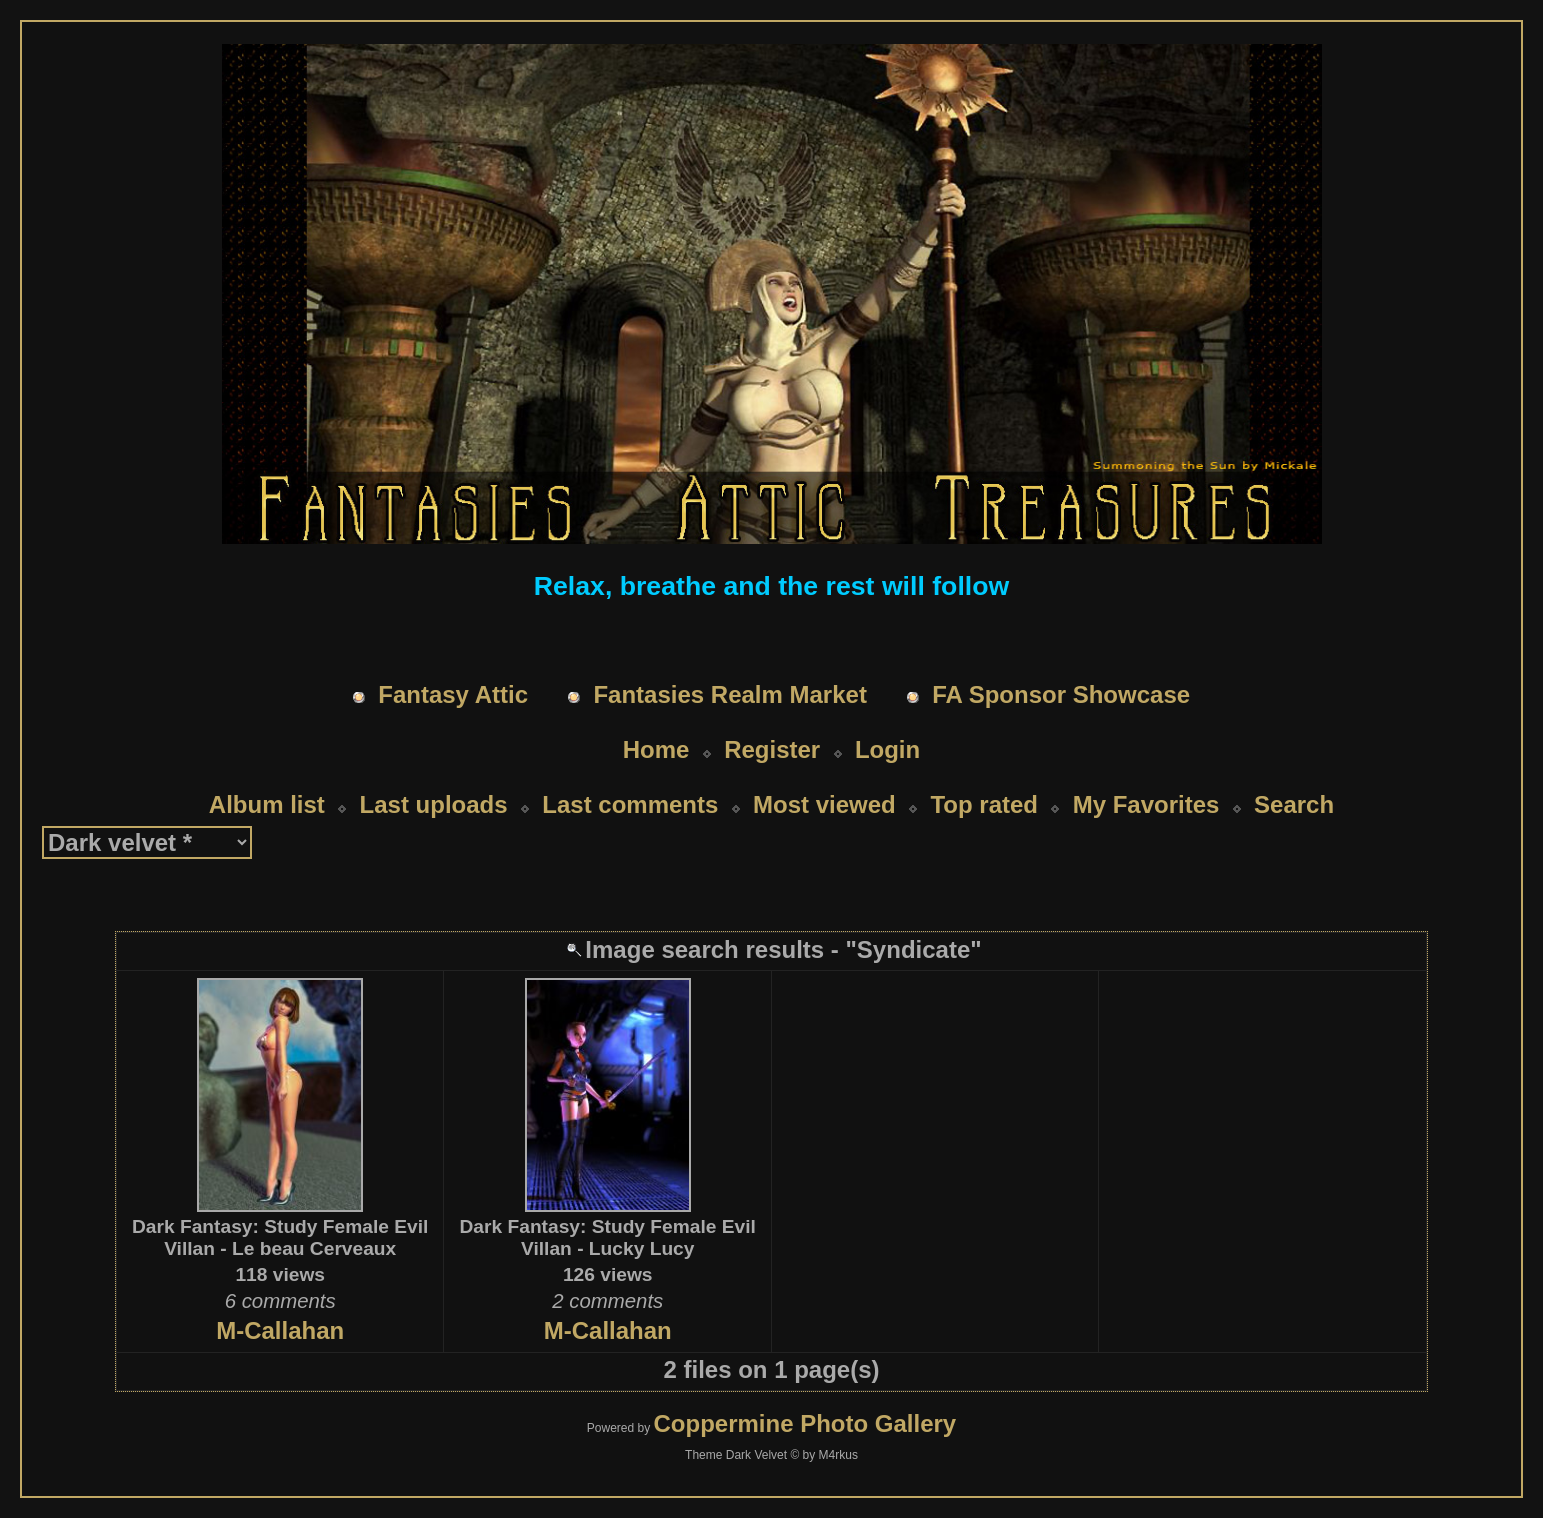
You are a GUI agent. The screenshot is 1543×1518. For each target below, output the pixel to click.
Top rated (984, 804)
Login (887, 749)
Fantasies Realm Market (729, 694)
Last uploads (434, 804)
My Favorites (1146, 804)
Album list (267, 804)
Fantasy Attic (453, 694)
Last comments (630, 804)
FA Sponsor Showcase (1061, 694)
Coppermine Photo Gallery (804, 1423)
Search (1294, 804)
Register (772, 749)
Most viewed (824, 804)
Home (656, 749)
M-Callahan (280, 1330)
